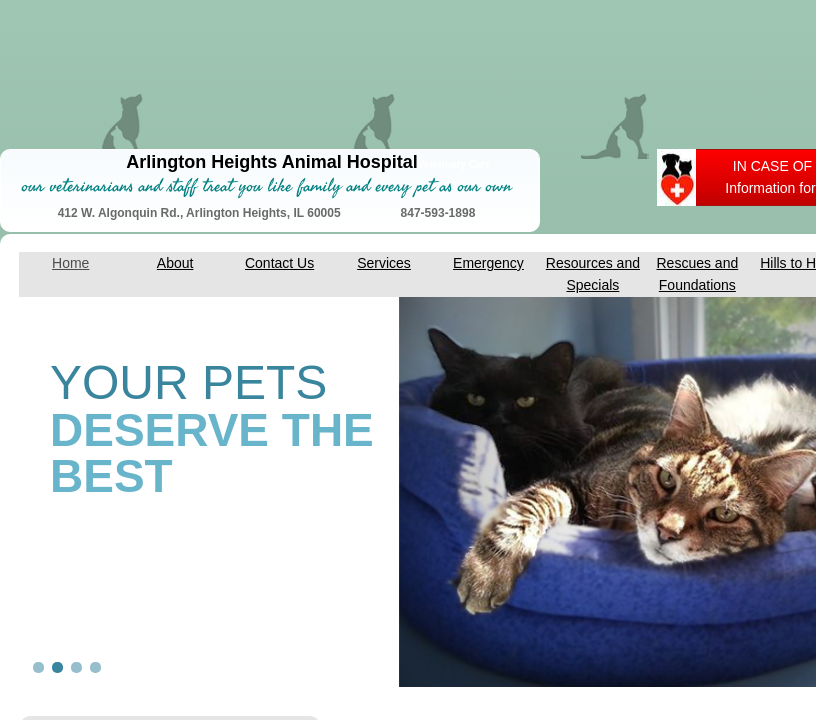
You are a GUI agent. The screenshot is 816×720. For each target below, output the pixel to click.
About (175, 263)
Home (70, 263)
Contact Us (279, 263)
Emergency (488, 263)
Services (384, 263)
